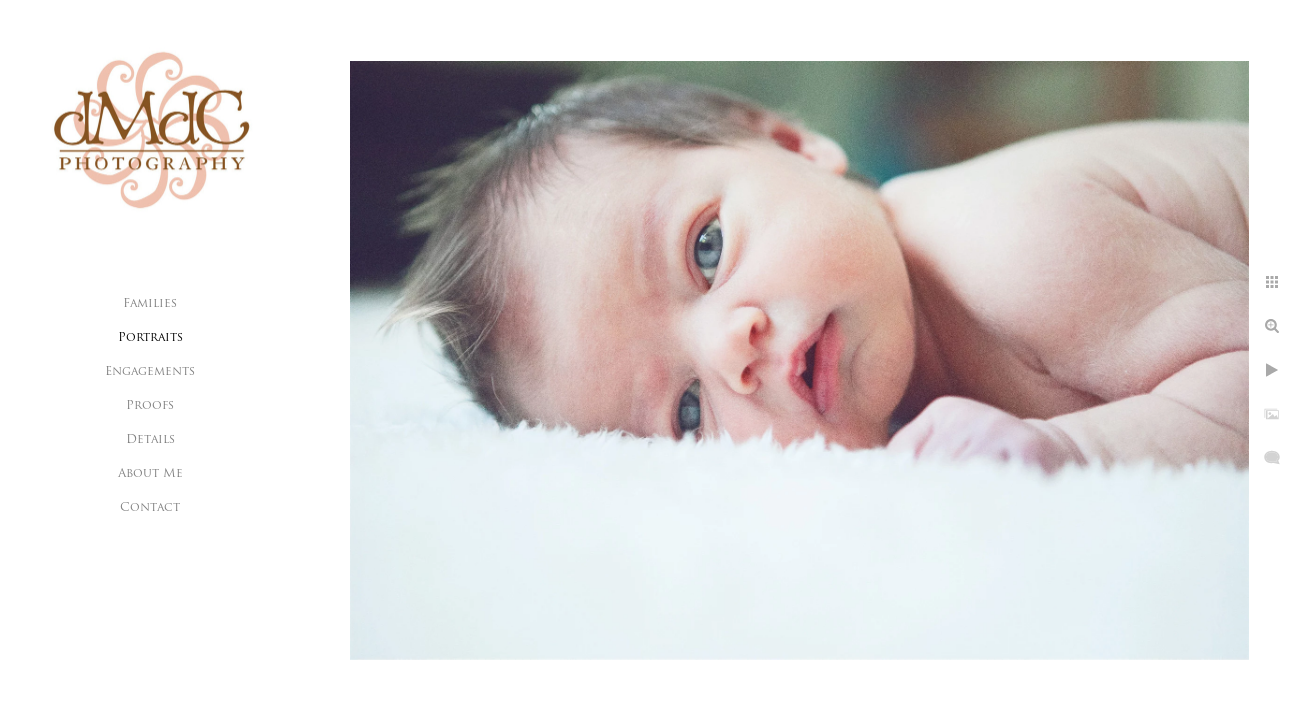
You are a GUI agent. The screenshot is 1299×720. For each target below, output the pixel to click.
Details (150, 440)
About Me (150, 474)
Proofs (150, 406)
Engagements (150, 372)
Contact (150, 508)
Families (150, 304)
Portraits (150, 338)
